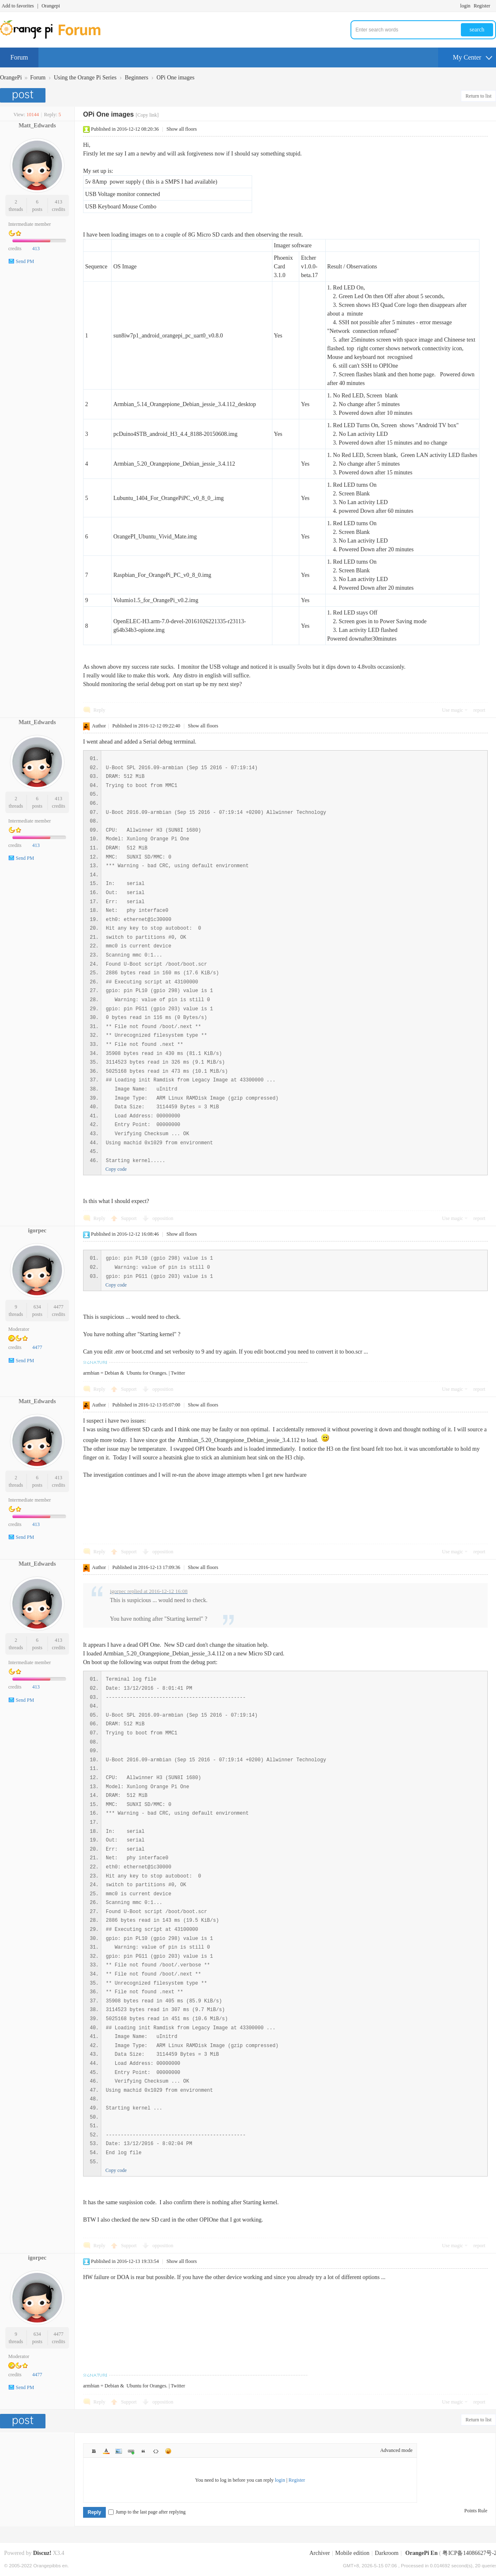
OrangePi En (421, 2553)
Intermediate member (29, 224)
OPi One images (176, 77)
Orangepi (50, 6)
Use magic (452, 710)
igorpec (37, 1230)
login (465, 6)
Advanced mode (396, 2450)
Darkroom (387, 2553)
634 (37, 1307)
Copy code (116, 1169)
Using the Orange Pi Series (85, 77)
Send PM (25, 261)
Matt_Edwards (37, 125)
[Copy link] (147, 115)
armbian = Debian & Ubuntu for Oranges (124, 1373)
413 (58, 202)
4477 (59, 1307)
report (479, 710)
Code (156, 2451)
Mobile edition (352, 2553)
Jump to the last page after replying (147, 2512)
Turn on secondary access (494, 6)
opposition (163, 1218)
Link (131, 2451)
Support (129, 1218)
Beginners (136, 77)
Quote (143, 2451)
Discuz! (42, 2553)
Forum (19, 57)
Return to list (478, 96)
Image (118, 2451)
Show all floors (182, 129)
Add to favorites (18, 6)
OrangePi (11, 77)
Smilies (168, 2451)
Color (106, 2451)
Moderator (18, 1329)
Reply (99, 710)
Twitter (178, 1373)
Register (482, 6)
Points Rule (475, 2511)
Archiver (319, 2553)
